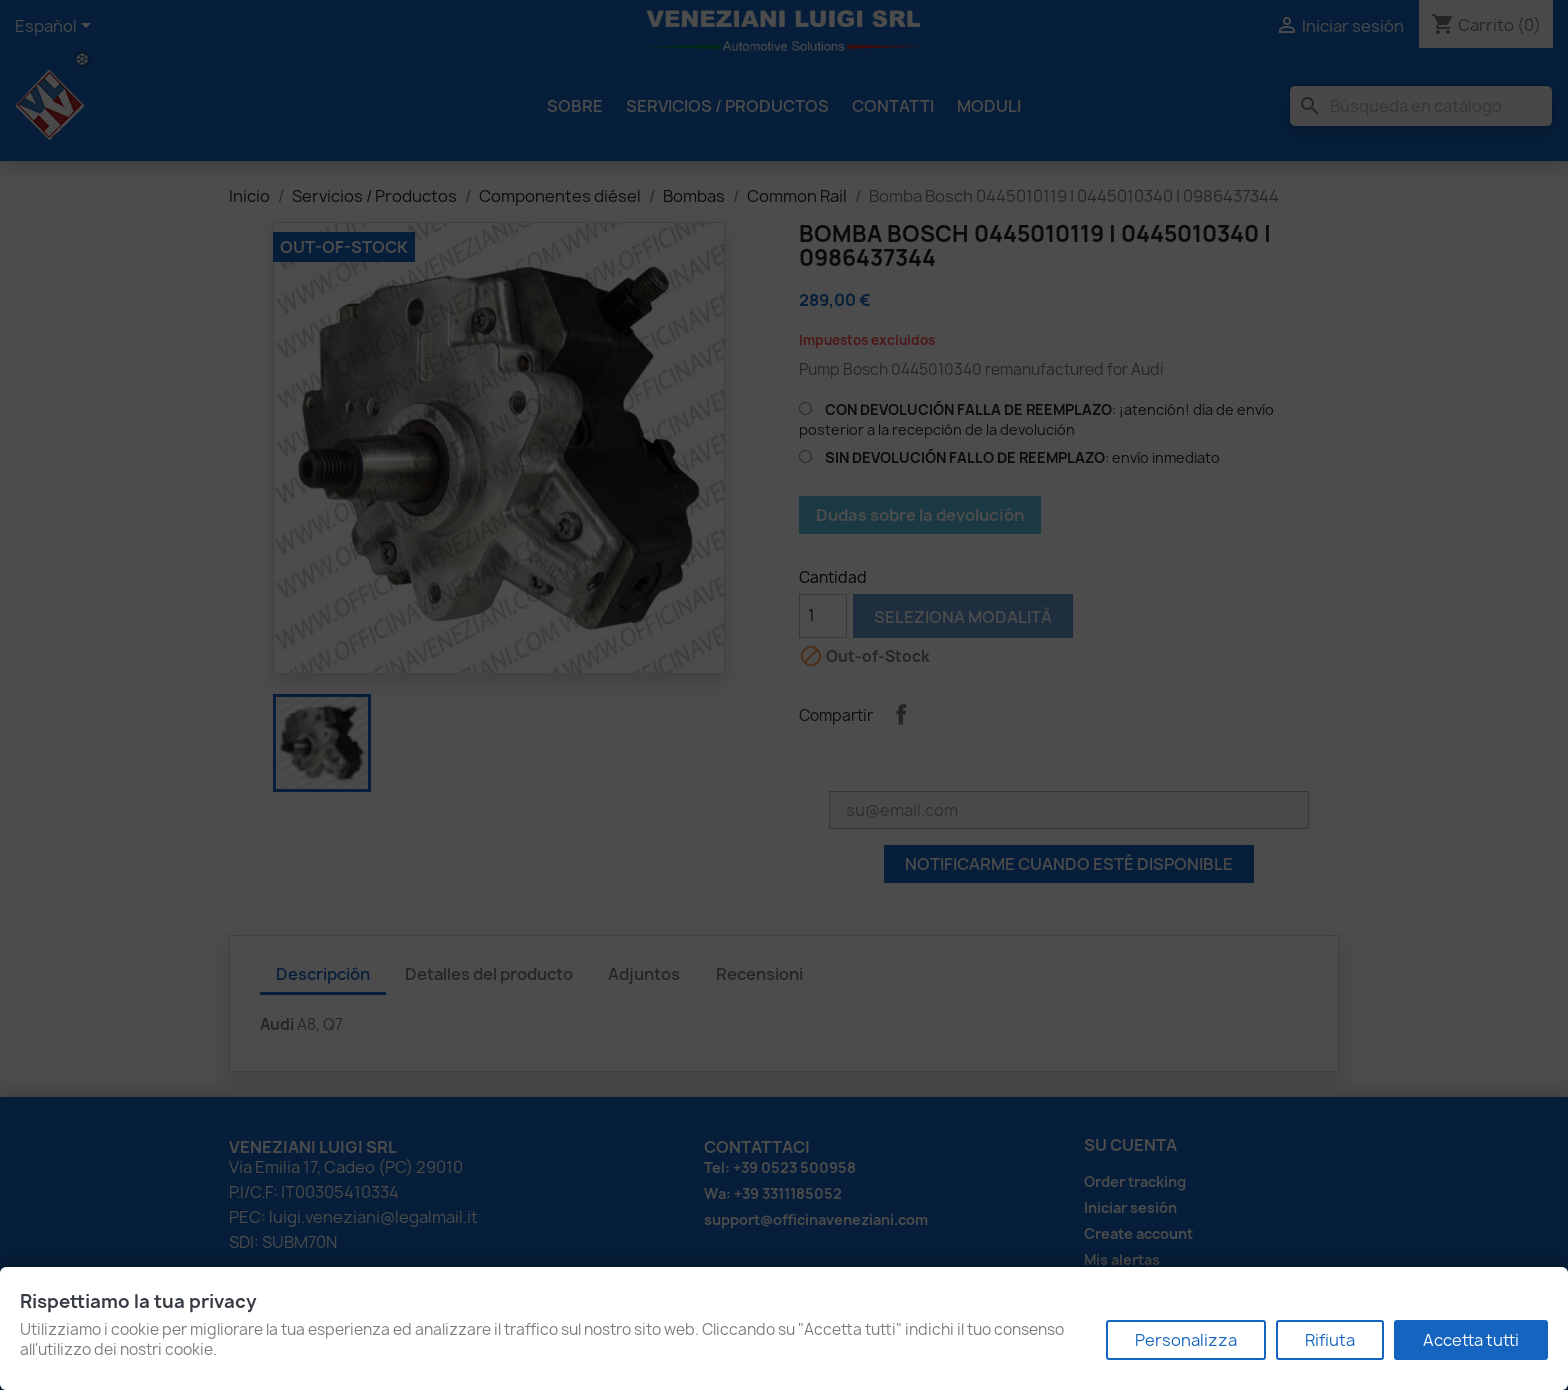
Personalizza (1186, 1340)
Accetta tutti (1471, 1340)
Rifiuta (1330, 1340)
